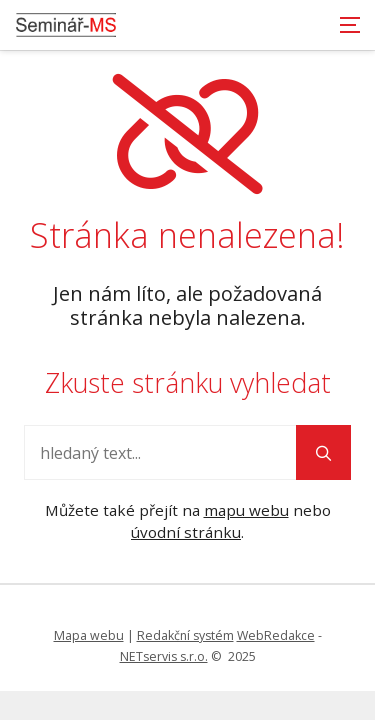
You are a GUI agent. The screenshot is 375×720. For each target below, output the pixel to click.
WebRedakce (276, 635)
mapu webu (246, 510)
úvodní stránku (186, 532)
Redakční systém (185, 635)
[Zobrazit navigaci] (350, 25)
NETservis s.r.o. (164, 656)
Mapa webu (89, 635)
